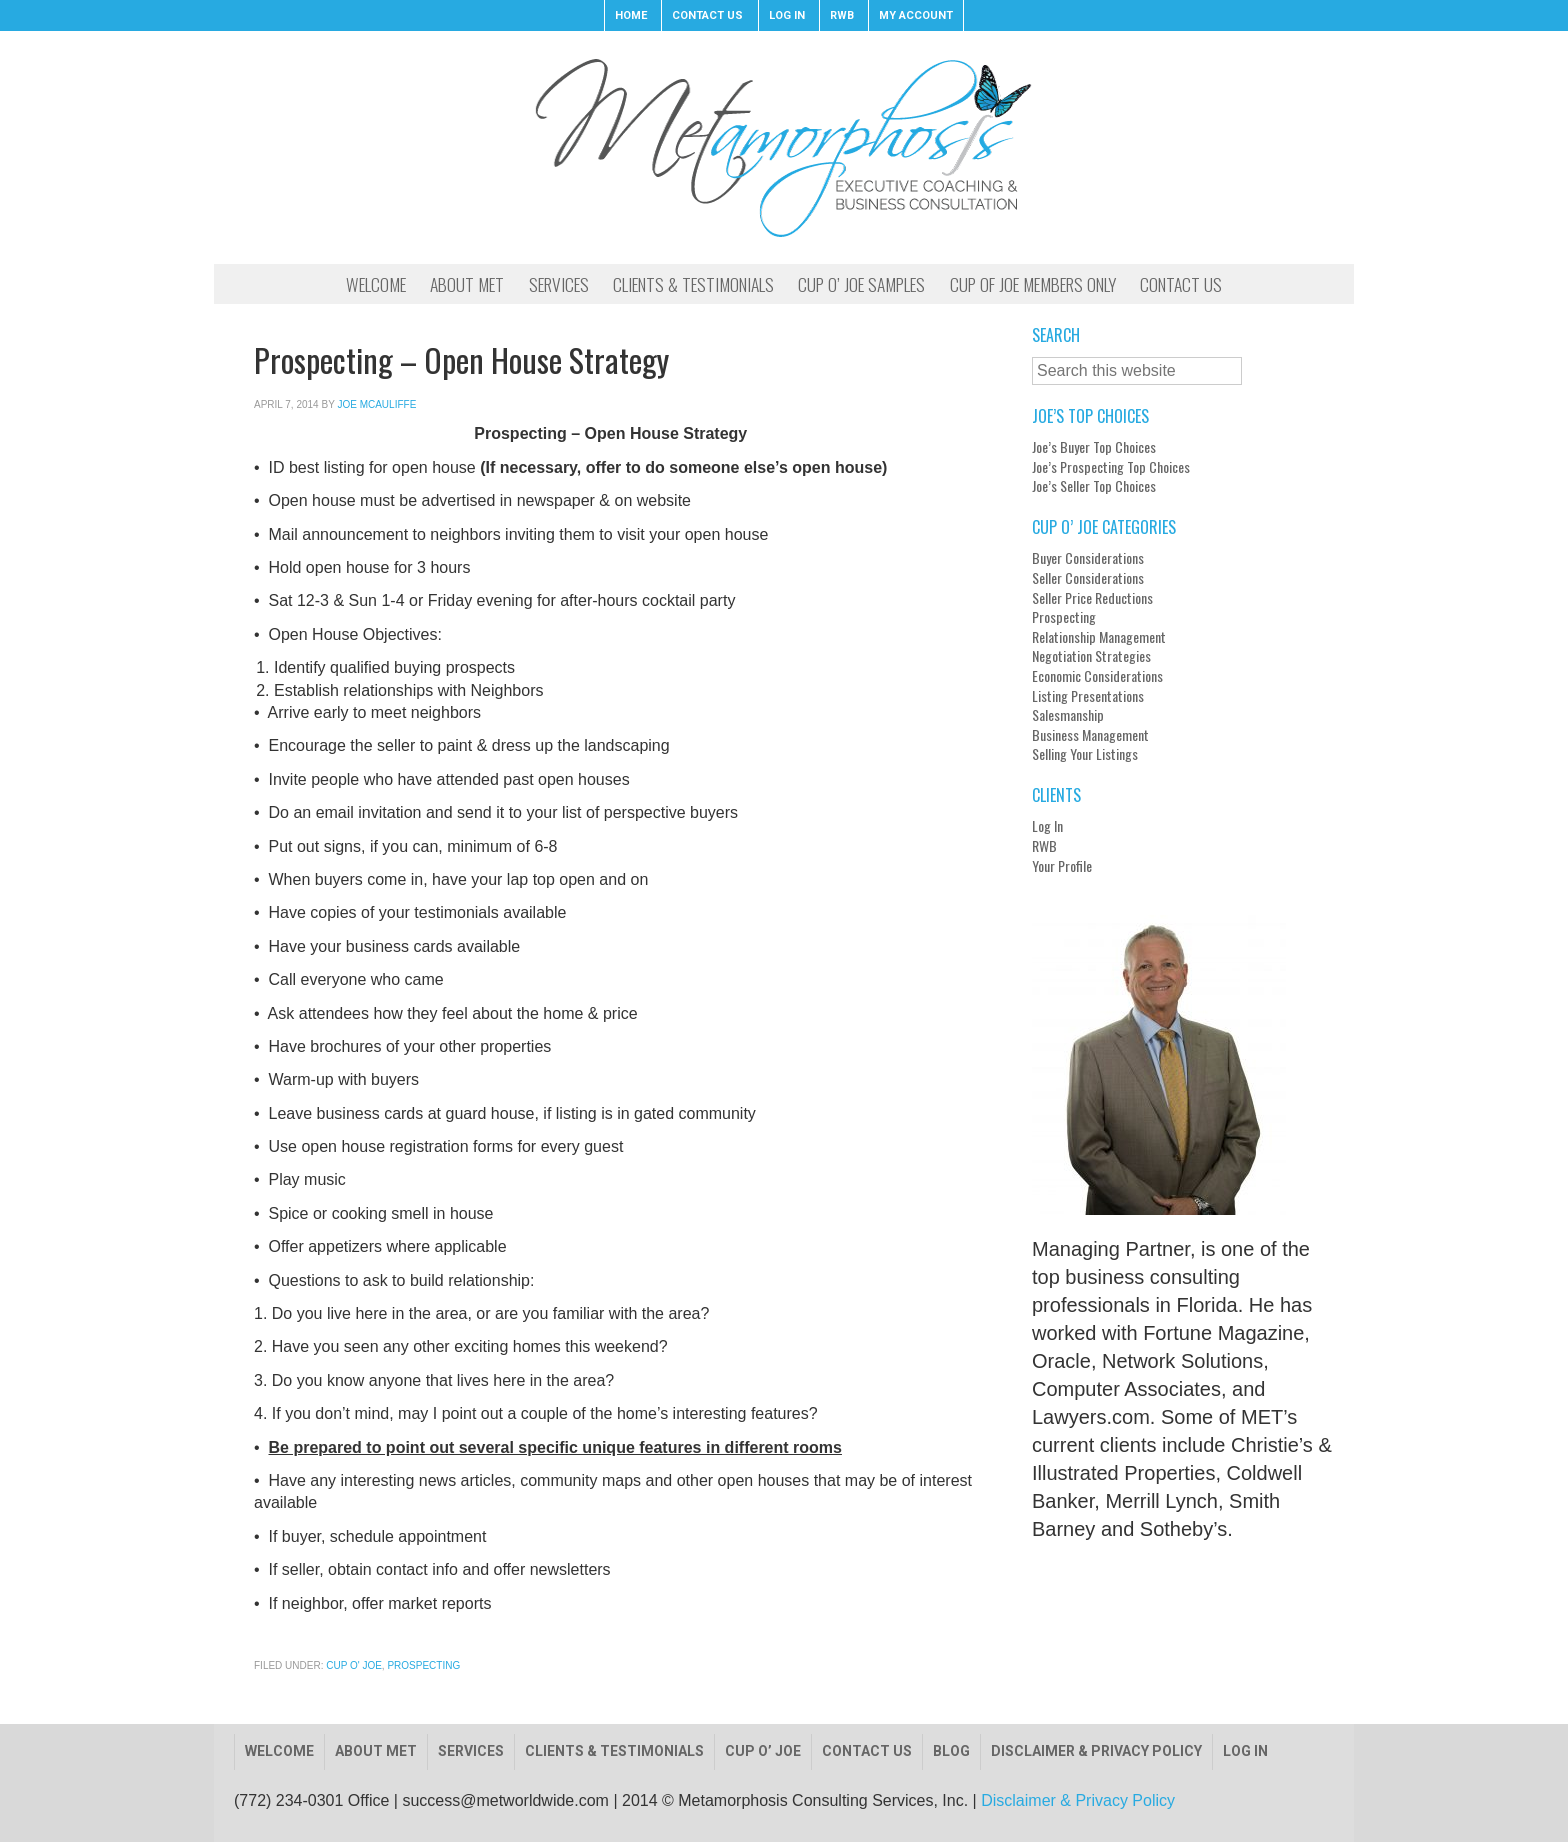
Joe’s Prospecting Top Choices (1111, 467)
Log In (1047, 826)
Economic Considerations (1097, 676)
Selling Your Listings (1085, 754)
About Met (376, 1751)
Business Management (1090, 735)
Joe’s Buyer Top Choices (1094, 447)
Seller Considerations (1088, 578)
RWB (1044, 846)
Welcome (279, 1751)
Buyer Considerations (1088, 558)
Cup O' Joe (354, 1665)
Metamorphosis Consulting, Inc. (784, 147)
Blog (951, 1751)
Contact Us (867, 1751)
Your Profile (1062, 866)
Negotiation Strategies (1091, 656)
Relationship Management (1099, 637)
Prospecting (423, 1665)
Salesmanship (1068, 715)
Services (471, 1751)
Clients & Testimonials (614, 1751)
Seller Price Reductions (1092, 598)
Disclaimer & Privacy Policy (1096, 1751)
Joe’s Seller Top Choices (1094, 486)
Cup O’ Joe (763, 1751)
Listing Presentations (1088, 696)
